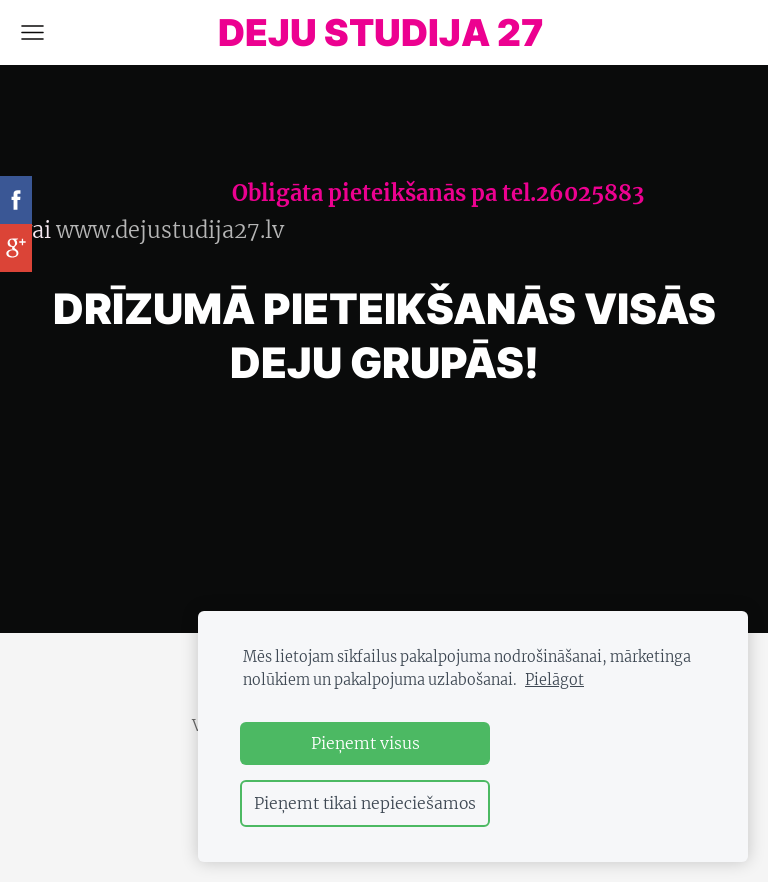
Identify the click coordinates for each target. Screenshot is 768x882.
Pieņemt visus (365, 743)
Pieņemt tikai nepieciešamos (365, 803)
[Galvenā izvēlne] (32, 32)
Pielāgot (554, 680)
